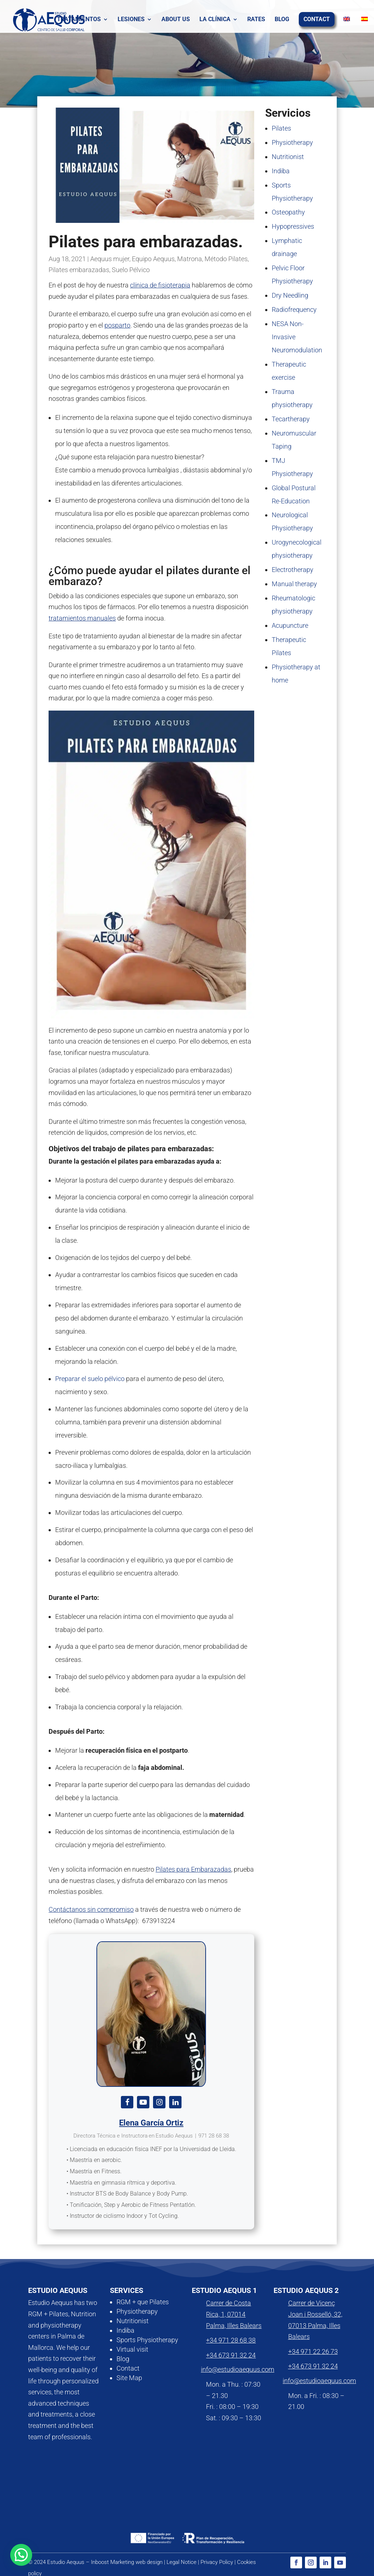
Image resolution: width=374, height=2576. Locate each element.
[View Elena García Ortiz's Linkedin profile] (175, 2102)
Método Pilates (226, 259)
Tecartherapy (291, 419)
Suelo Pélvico (131, 270)
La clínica (214, 20)
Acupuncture (290, 625)
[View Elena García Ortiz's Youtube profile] (143, 2102)
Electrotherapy (292, 569)
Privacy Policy (217, 2562)
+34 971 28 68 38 (231, 2340)
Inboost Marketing (112, 2562)
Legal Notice (181, 2562)
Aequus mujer (109, 259)
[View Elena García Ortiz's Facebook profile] (127, 2102)
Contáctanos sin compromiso (91, 1909)
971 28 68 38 (213, 2135)
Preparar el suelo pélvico (90, 1378)
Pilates (281, 128)
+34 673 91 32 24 (231, 2355)
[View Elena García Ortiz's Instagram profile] (159, 2102)
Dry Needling (290, 295)
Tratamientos (79, 20)
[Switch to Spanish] (358, 20)
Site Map (129, 2378)
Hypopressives (293, 226)
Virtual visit (132, 2349)
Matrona (189, 259)
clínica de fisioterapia (160, 285)
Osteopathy (288, 212)
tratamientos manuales (82, 618)
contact (317, 20)
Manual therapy (294, 584)
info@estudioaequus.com (237, 2369)
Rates (256, 20)
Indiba (281, 171)
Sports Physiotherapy (147, 2340)
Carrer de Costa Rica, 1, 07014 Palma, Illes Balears (234, 2314)
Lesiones (131, 20)
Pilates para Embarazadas (193, 1869)
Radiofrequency (294, 309)
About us (175, 20)
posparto (117, 325)
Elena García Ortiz (151, 2122)
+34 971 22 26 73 (313, 2351)
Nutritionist (288, 156)
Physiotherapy (292, 142)
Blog (282, 20)
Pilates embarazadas (79, 270)
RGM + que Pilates (143, 2302)
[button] (21, 2555)
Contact (128, 2368)
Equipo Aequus (153, 259)
